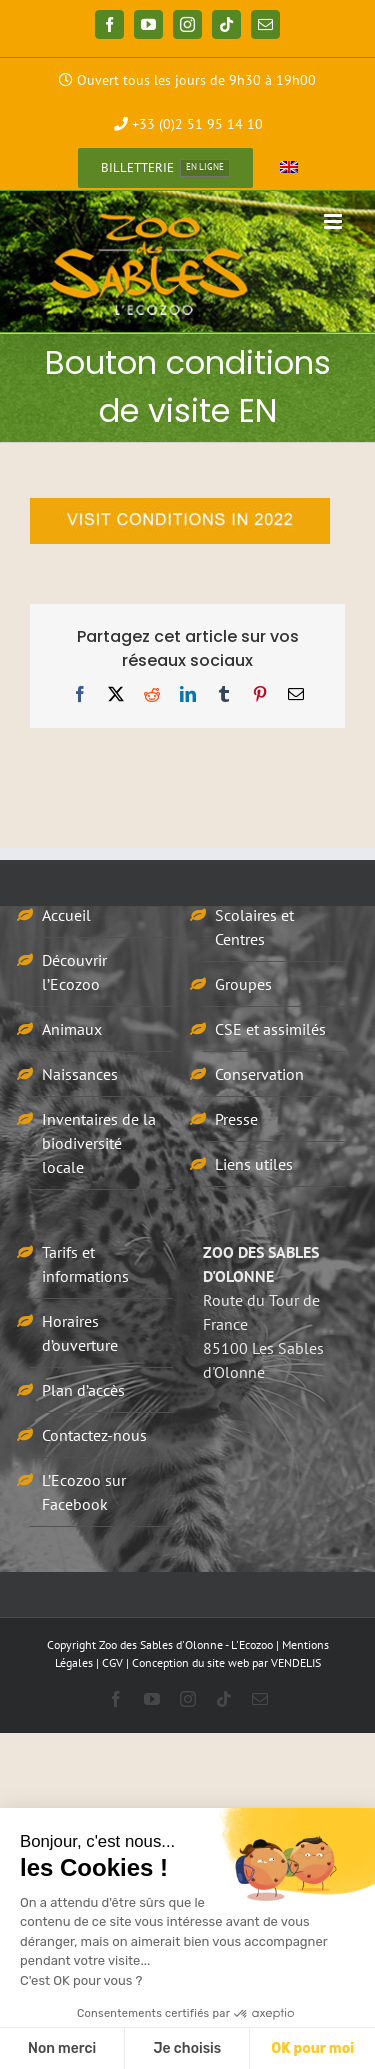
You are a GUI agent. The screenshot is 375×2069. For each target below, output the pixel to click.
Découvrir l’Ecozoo (74, 972)
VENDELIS (296, 1662)
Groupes (243, 984)
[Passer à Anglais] (289, 168)
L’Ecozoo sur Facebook (84, 1492)
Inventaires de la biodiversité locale (99, 1143)
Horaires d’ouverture (80, 1333)
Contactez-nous (94, 1435)
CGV (112, 1662)
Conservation (259, 1074)
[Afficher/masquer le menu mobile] (334, 221)
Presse (236, 1119)
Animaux (72, 1029)
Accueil (66, 915)
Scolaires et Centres (254, 927)
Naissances (80, 1074)
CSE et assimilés (270, 1029)
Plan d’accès (83, 1390)
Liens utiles (254, 1164)
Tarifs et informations (85, 1264)
